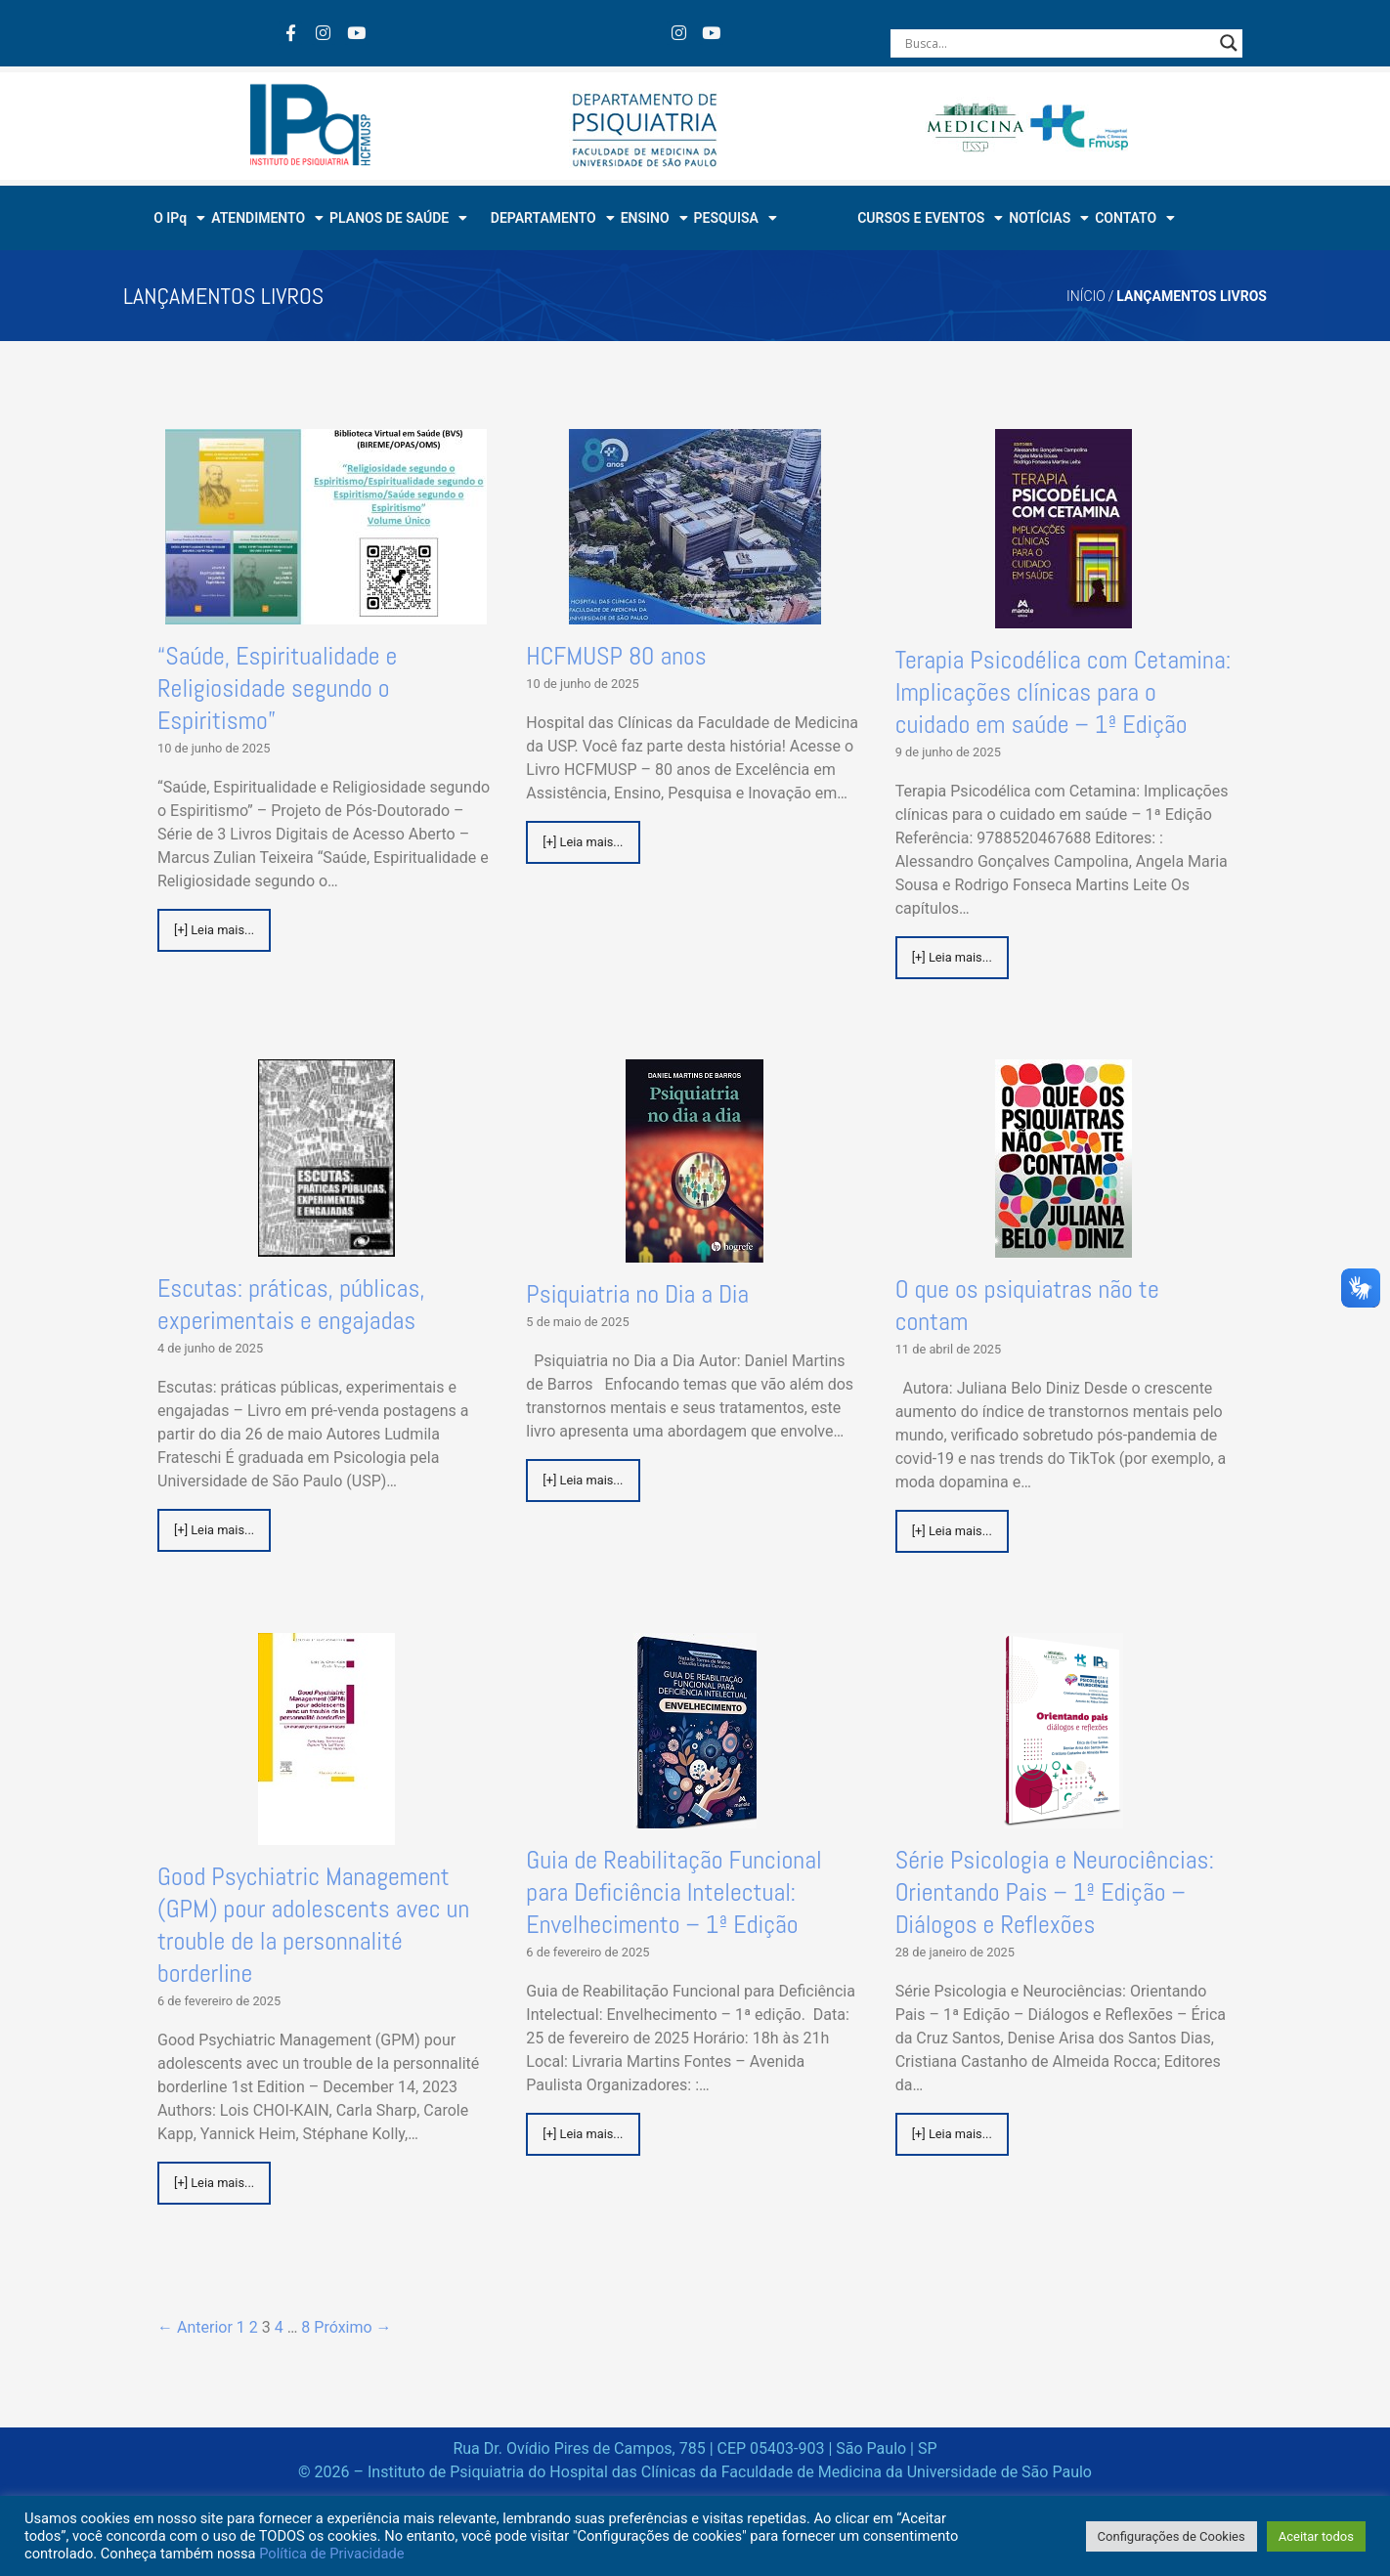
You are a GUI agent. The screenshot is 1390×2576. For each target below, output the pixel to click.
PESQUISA (735, 218)
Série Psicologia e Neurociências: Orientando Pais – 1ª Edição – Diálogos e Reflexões (1054, 1892)
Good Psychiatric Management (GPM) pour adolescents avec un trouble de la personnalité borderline (313, 1925)
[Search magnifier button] (1228, 43)
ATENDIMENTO (267, 218)
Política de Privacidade (331, 2553)
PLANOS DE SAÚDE (398, 218)
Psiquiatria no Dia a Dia (637, 1294)
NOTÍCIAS (1049, 218)
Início (1086, 296)
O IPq (179, 218)
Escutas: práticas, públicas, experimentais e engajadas (291, 1304)
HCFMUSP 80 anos (616, 656)
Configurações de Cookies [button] (1171, 2536)
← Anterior (195, 2327)
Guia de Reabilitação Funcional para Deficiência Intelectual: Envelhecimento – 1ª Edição (673, 1892)
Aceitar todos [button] (1316, 2536)
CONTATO (1135, 218)
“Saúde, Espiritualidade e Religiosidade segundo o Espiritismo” (277, 688)
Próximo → (352, 2327)
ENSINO (654, 218)
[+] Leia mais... (214, 930)
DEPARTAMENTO (553, 218)
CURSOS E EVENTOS (930, 218)
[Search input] (1057, 43)
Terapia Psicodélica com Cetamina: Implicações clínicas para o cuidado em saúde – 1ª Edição (1063, 692)
